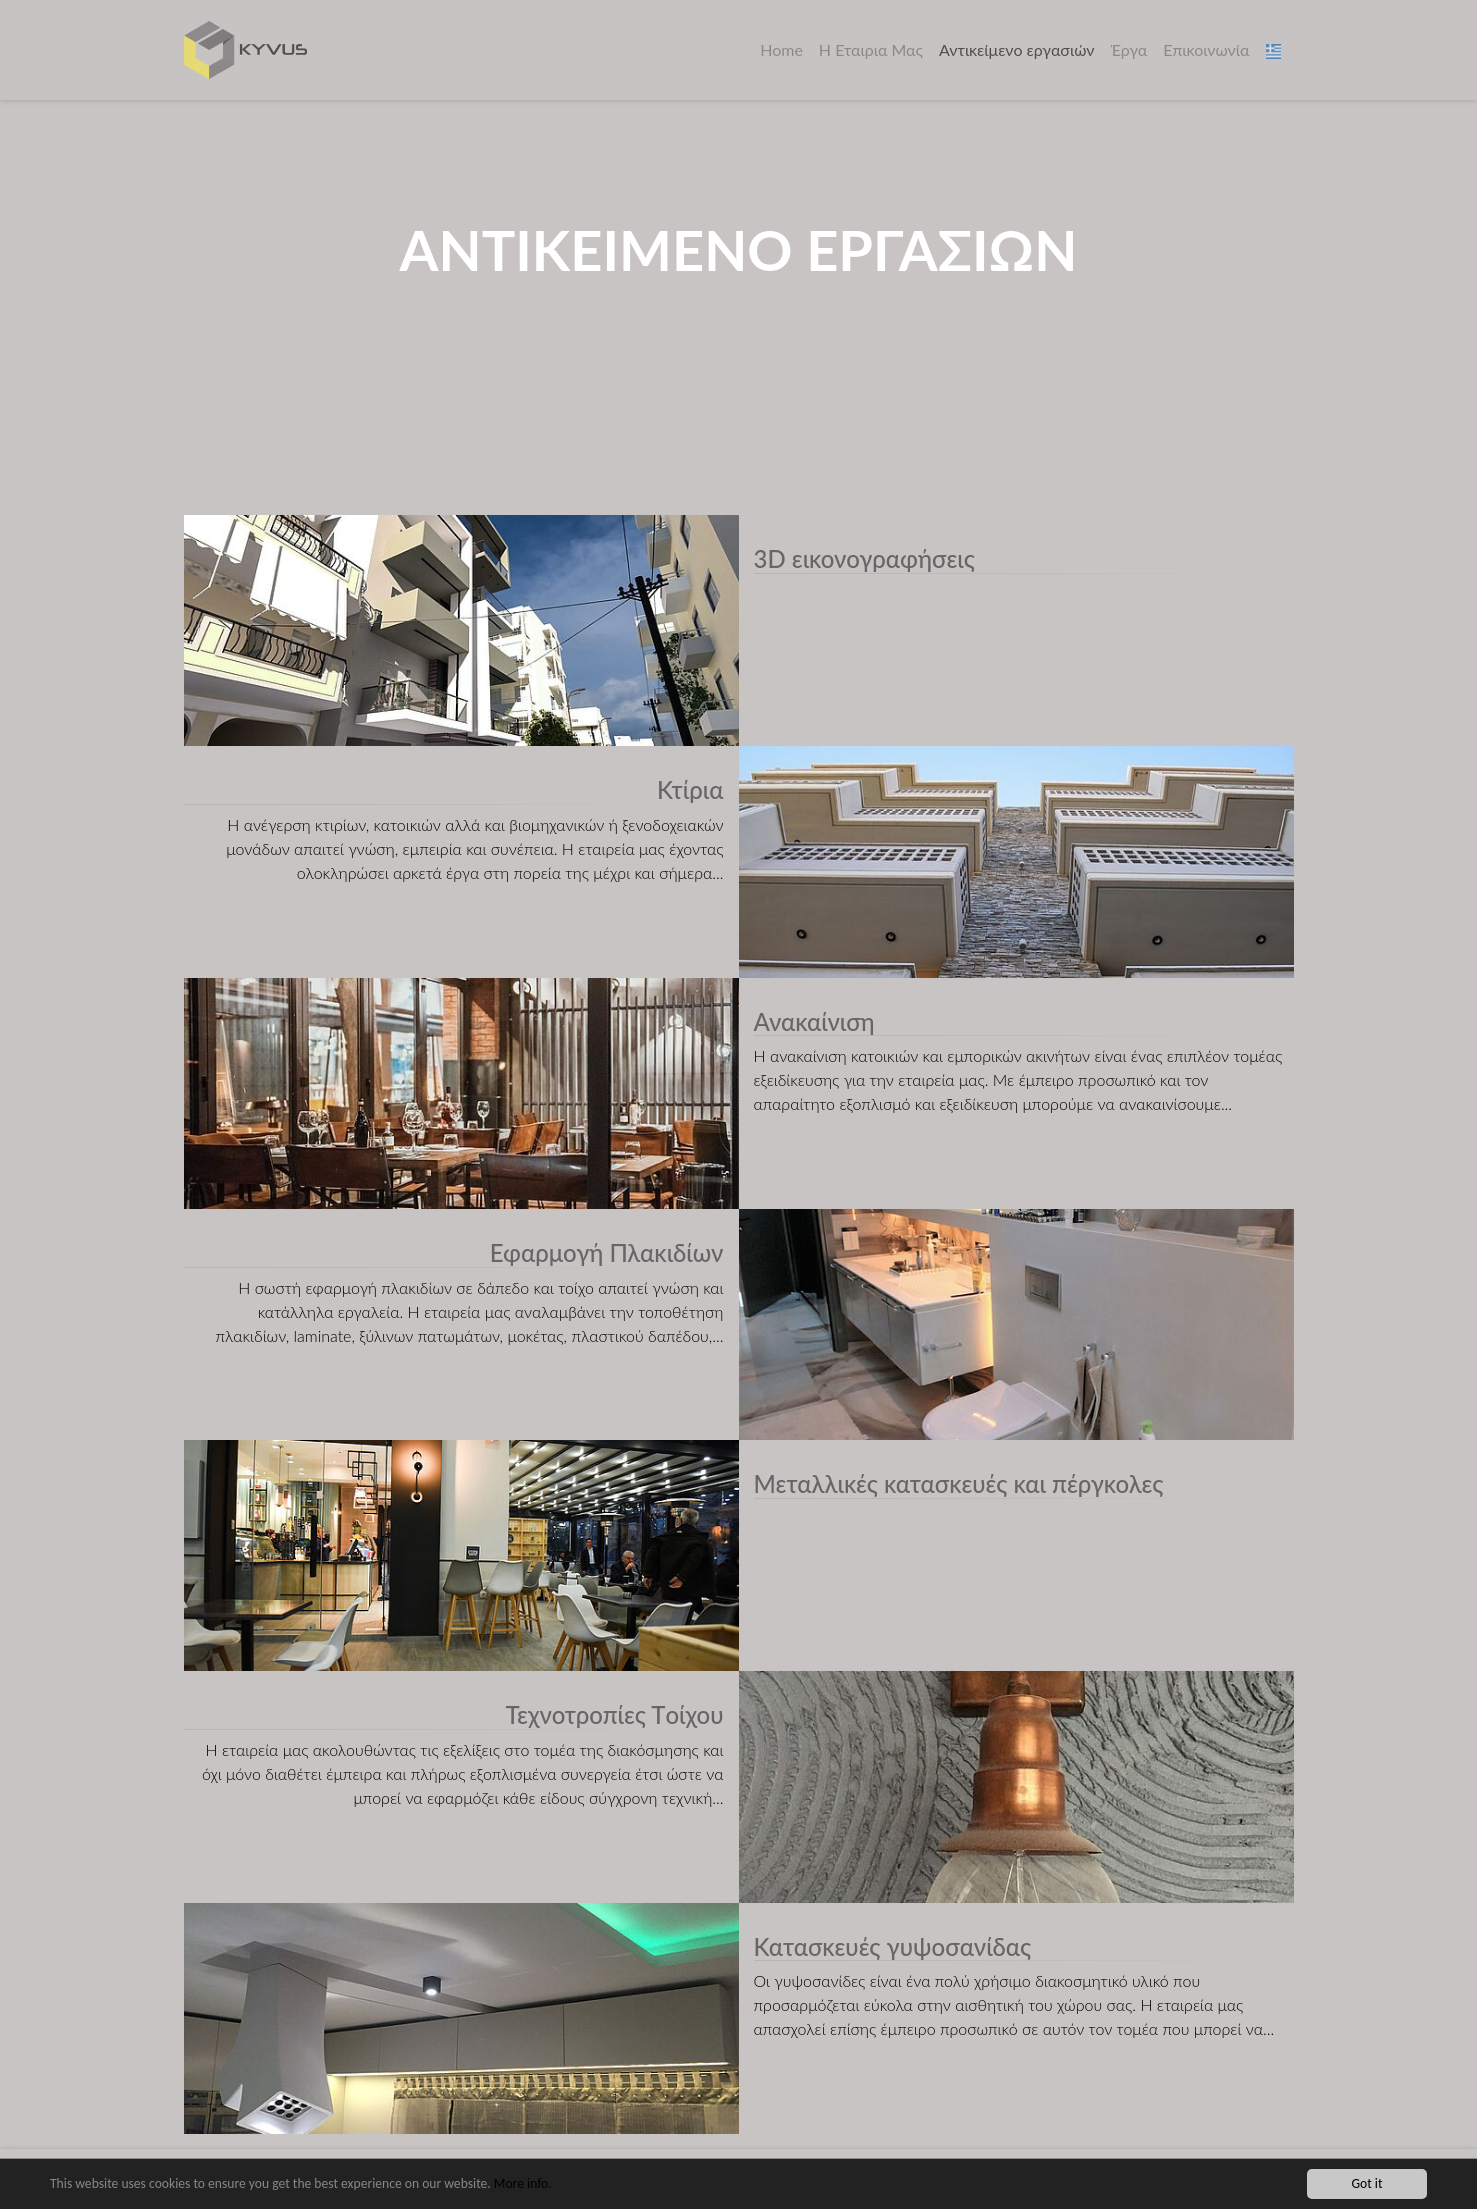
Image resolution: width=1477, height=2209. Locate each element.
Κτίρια (690, 789)
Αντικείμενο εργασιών (1017, 49)
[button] (1276, 50)
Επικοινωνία (1206, 49)
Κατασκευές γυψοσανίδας (893, 1946)
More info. (523, 2183)
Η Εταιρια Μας (871, 49)
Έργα (1129, 49)
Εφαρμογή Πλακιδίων (607, 1252)
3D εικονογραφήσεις (864, 558)
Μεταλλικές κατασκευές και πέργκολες (959, 1483)
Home (781, 49)
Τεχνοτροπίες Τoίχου (615, 1714)
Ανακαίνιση (814, 1021)
